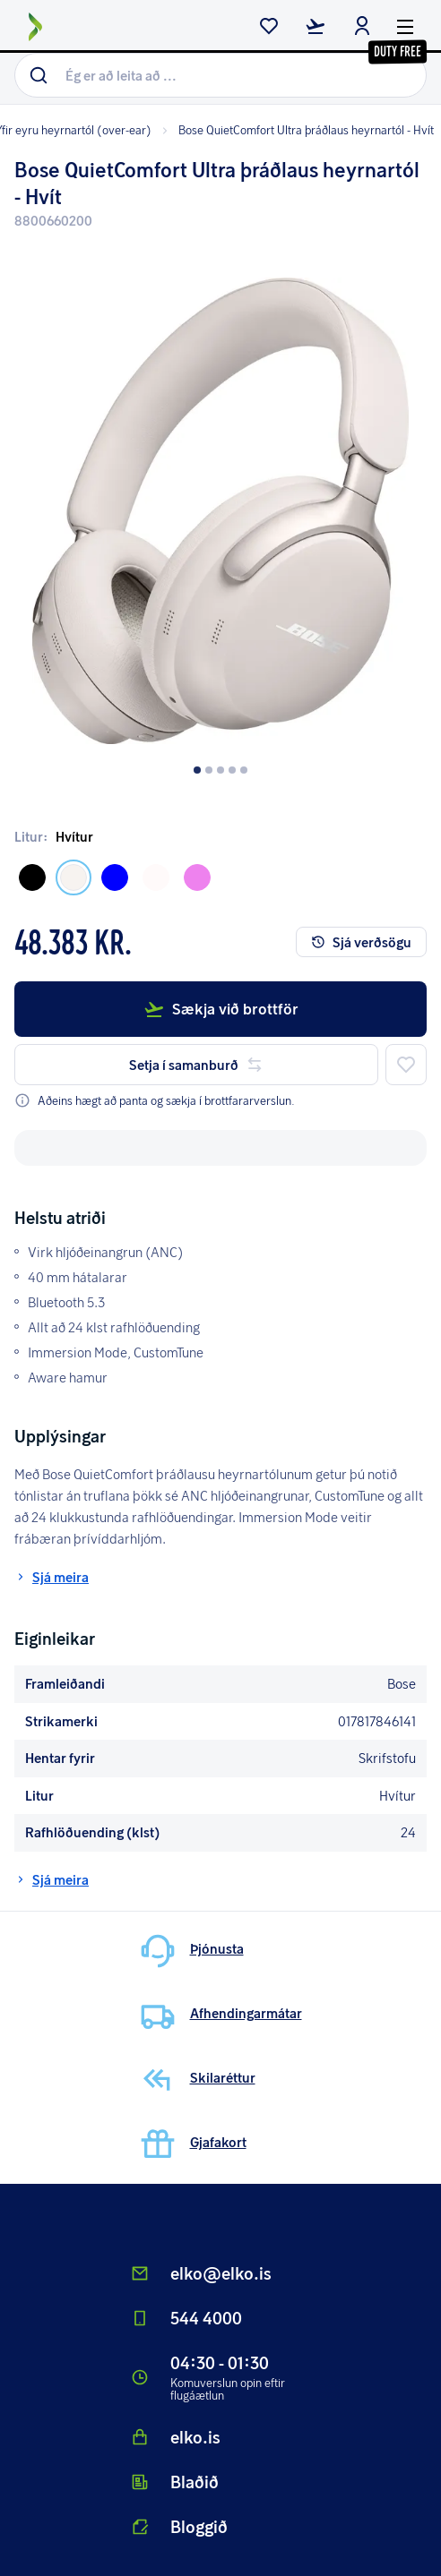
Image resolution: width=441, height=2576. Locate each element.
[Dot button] (197, 770)
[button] (220, 498)
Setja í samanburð (196, 1065)
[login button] (362, 27)
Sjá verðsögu (361, 942)
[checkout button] (315, 27)
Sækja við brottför (220, 1009)
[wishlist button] (268, 27)
